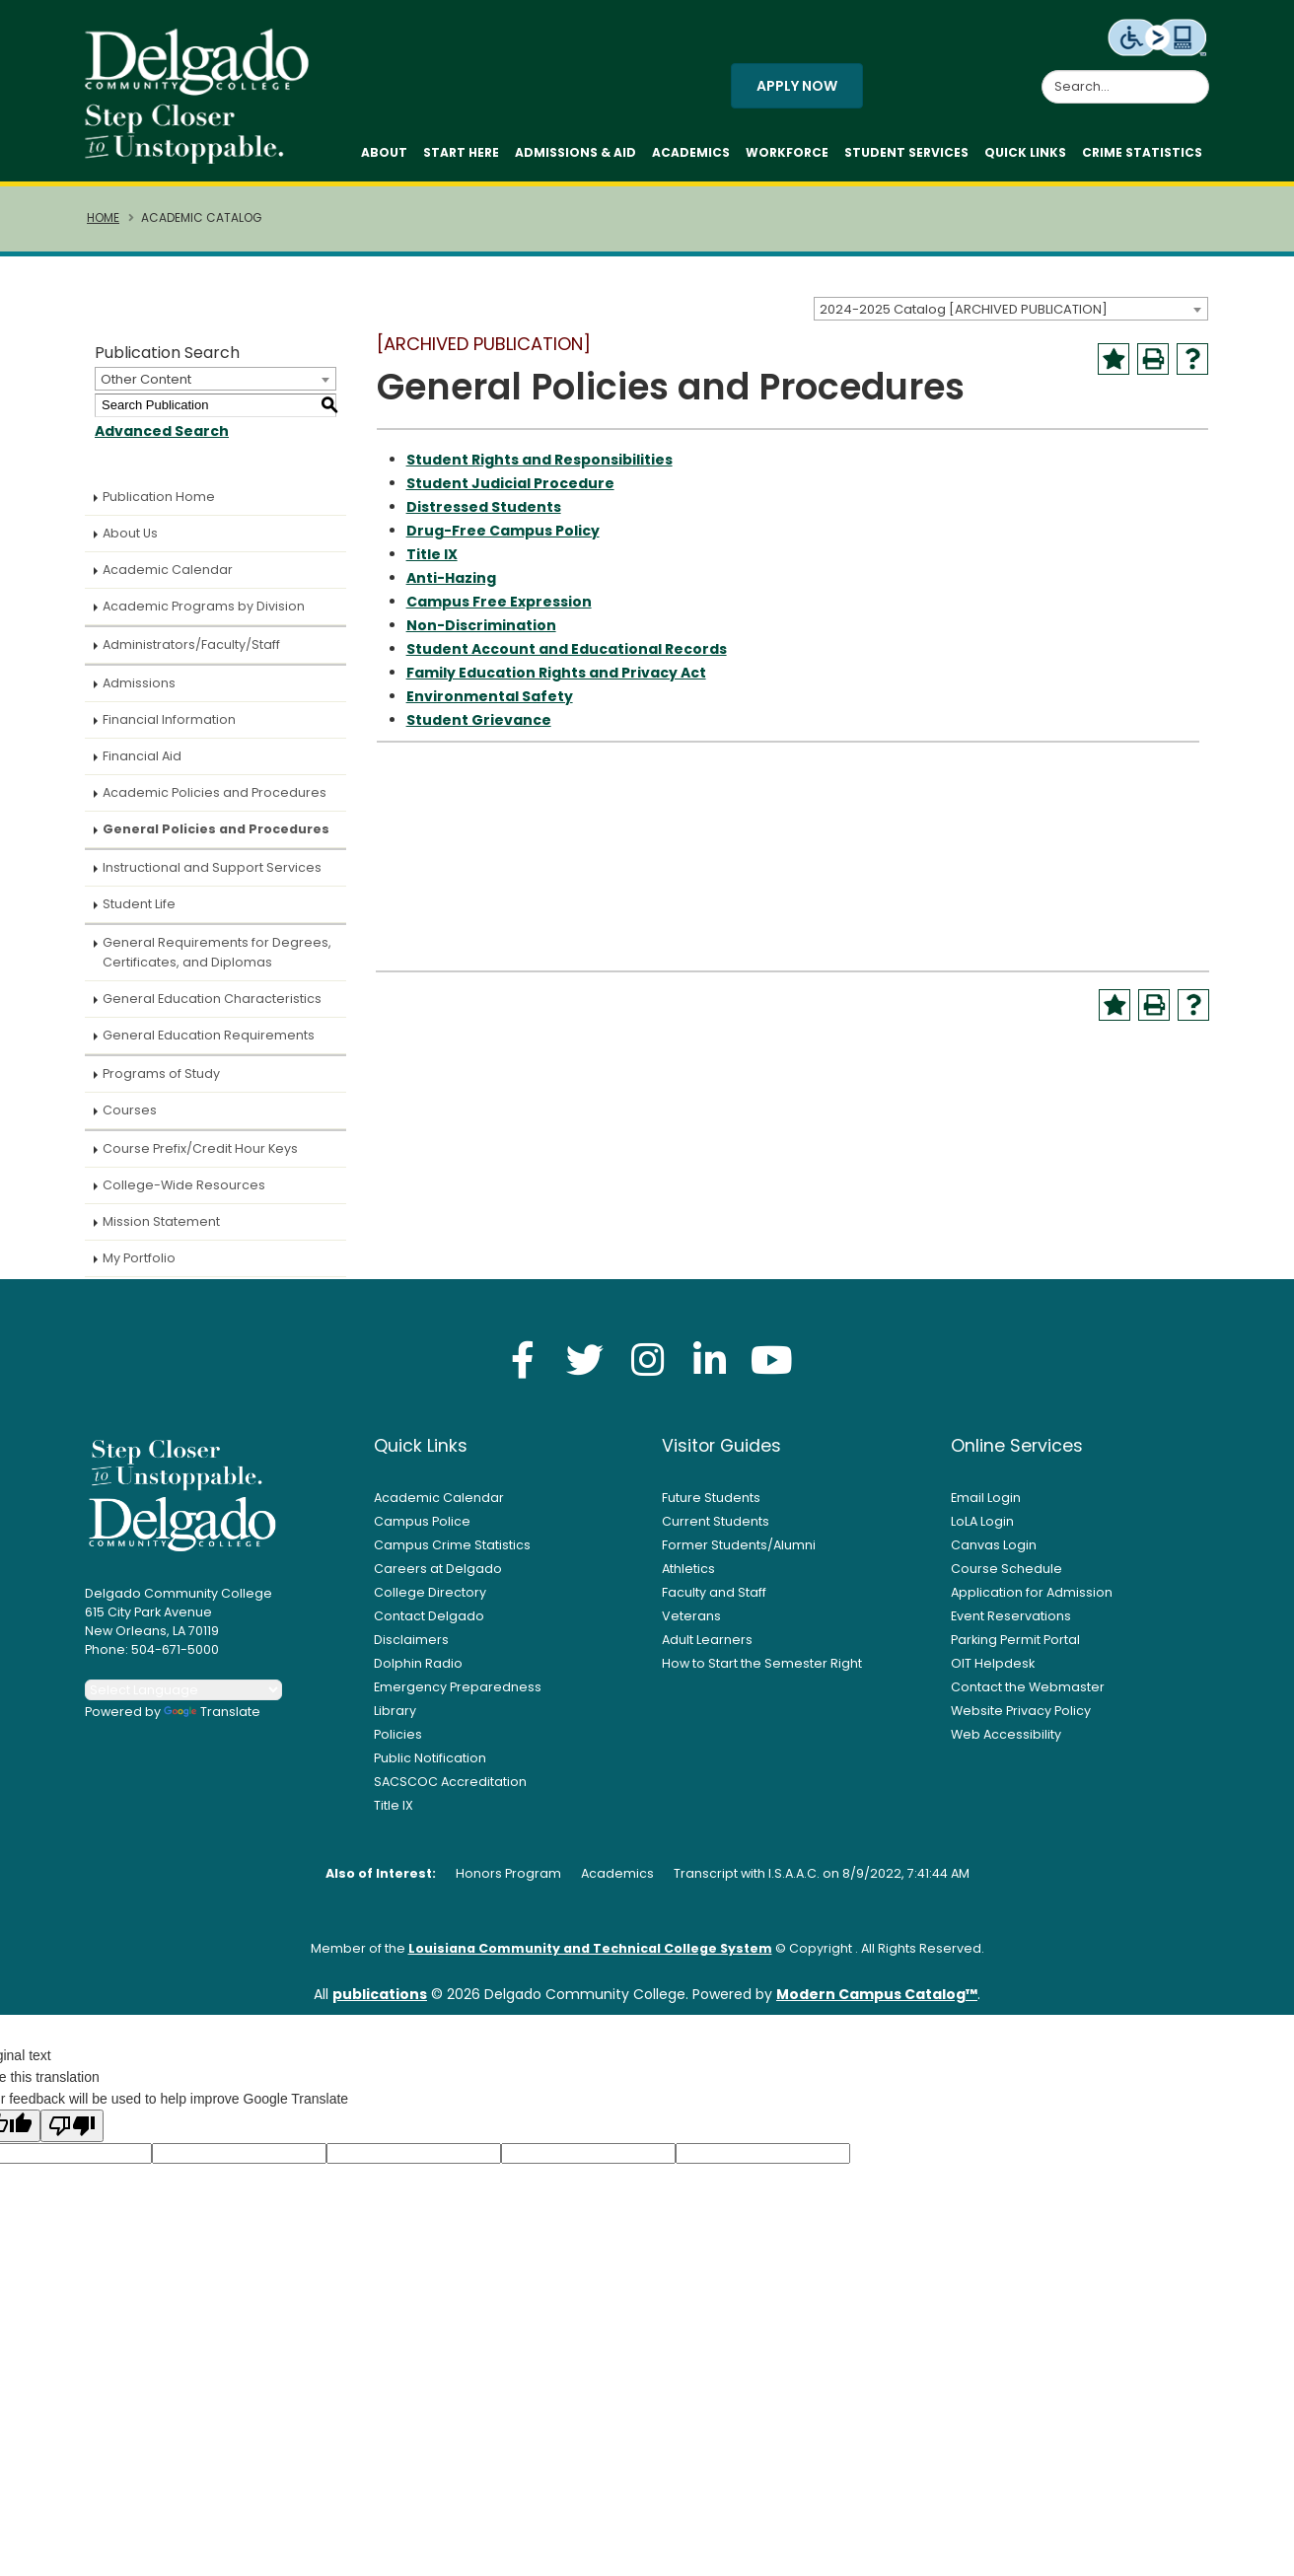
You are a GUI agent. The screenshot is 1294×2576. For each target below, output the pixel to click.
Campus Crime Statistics (452, 1554)
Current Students (715, 1531)
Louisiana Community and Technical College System (590, 1958)
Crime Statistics (1142, 157)
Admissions (139, 692)
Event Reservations (1011, 1625)
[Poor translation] (72, 2135)
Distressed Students (483, 517)
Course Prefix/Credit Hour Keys (200, 1158)
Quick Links (1025, 157)
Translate (212, 1721)
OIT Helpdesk (993, 1673)
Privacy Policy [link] (789, 2550)
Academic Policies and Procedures (214, 802)
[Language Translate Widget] (183, 1699)
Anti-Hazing (451, 588)
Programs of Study (161, 1083)
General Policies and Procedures (216, 838)
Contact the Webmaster (1028, 1696)
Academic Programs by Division (204, 616)
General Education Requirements (209, 1045)
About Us (130, 543)
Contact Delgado (429, 1625)
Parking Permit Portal (1015, 1649)
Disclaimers (411, 1649)
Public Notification (430, 1767)
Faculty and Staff (714, 1602)
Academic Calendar (168, 579)
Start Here (461, 157)
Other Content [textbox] (146, 389)
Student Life (139, 913)
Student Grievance (478, 730)
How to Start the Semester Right (762, 1673)
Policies (398, 1744)
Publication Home (159, 506)
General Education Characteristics (212, 1008)
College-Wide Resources (184, 1194)
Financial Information (169, 729)
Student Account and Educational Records (566, 659)
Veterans (691, 1625)
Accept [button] (928, 2550)
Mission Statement (161, 1231)
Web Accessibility (1006, 1744)
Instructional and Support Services (212, 877)
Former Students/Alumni (739, 1554)
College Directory (430, 1602)
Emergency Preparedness (457, 1696)
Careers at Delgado (438, 1578)
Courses (130, 1119)
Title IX (432, 564)
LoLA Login (982, 1531)
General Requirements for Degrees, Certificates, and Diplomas (217, 962)
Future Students (711, 1507)
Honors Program (508, 1883)
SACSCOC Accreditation (450, 1791)
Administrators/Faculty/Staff (191, 654)
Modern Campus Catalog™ (876, 2004)
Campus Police (422, 1531)
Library (395, 1720)
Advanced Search (162, 441)
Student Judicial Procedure (510, 493)
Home (103, 228)
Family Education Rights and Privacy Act (556, 682)
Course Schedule (1006, 1578)
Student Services (906, 157)
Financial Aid (142, 765)
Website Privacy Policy (1021, 1720)
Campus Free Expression (499, 611)
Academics (691, 157)
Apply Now (796, 91)
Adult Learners (707, 1649)
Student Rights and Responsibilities (539, 469)
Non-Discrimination (481, 635)
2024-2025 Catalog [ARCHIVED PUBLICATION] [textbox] (964, 319)
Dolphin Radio (418, 1673)
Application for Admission (1032, 1602)
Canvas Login (994, 1554)
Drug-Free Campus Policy (503, 540)
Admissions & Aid (575, 157)
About (384, 157)
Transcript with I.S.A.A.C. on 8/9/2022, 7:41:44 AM (822, 1883)
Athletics (688, 1578)
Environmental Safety (489, 706)
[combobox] (1011, 318)
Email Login (986, 1507)
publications (379, 2004)
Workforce (787, 157)
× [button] (987, 2546)
